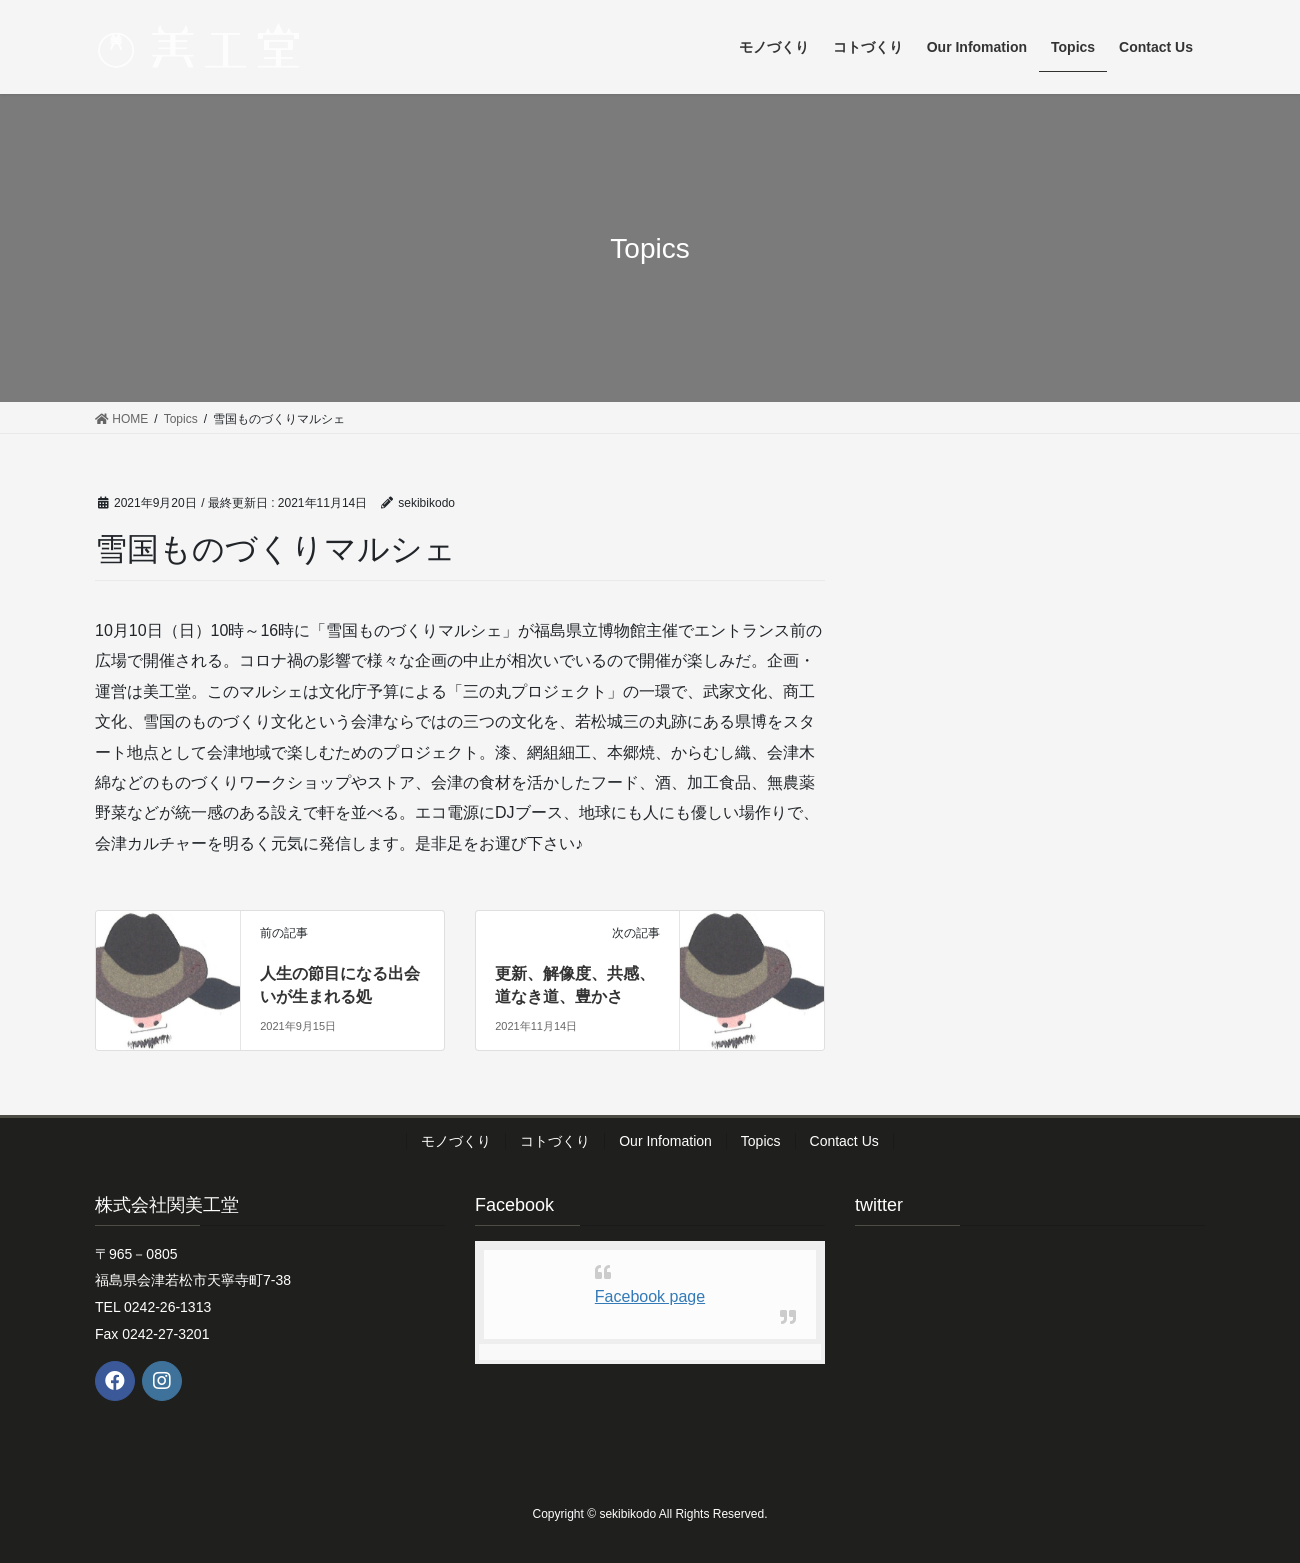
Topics (761, 1141)
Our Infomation (665, 1141)
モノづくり (456, 1141)
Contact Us (844, 1141)
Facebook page (650, 1296)
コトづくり (555, 1141)
